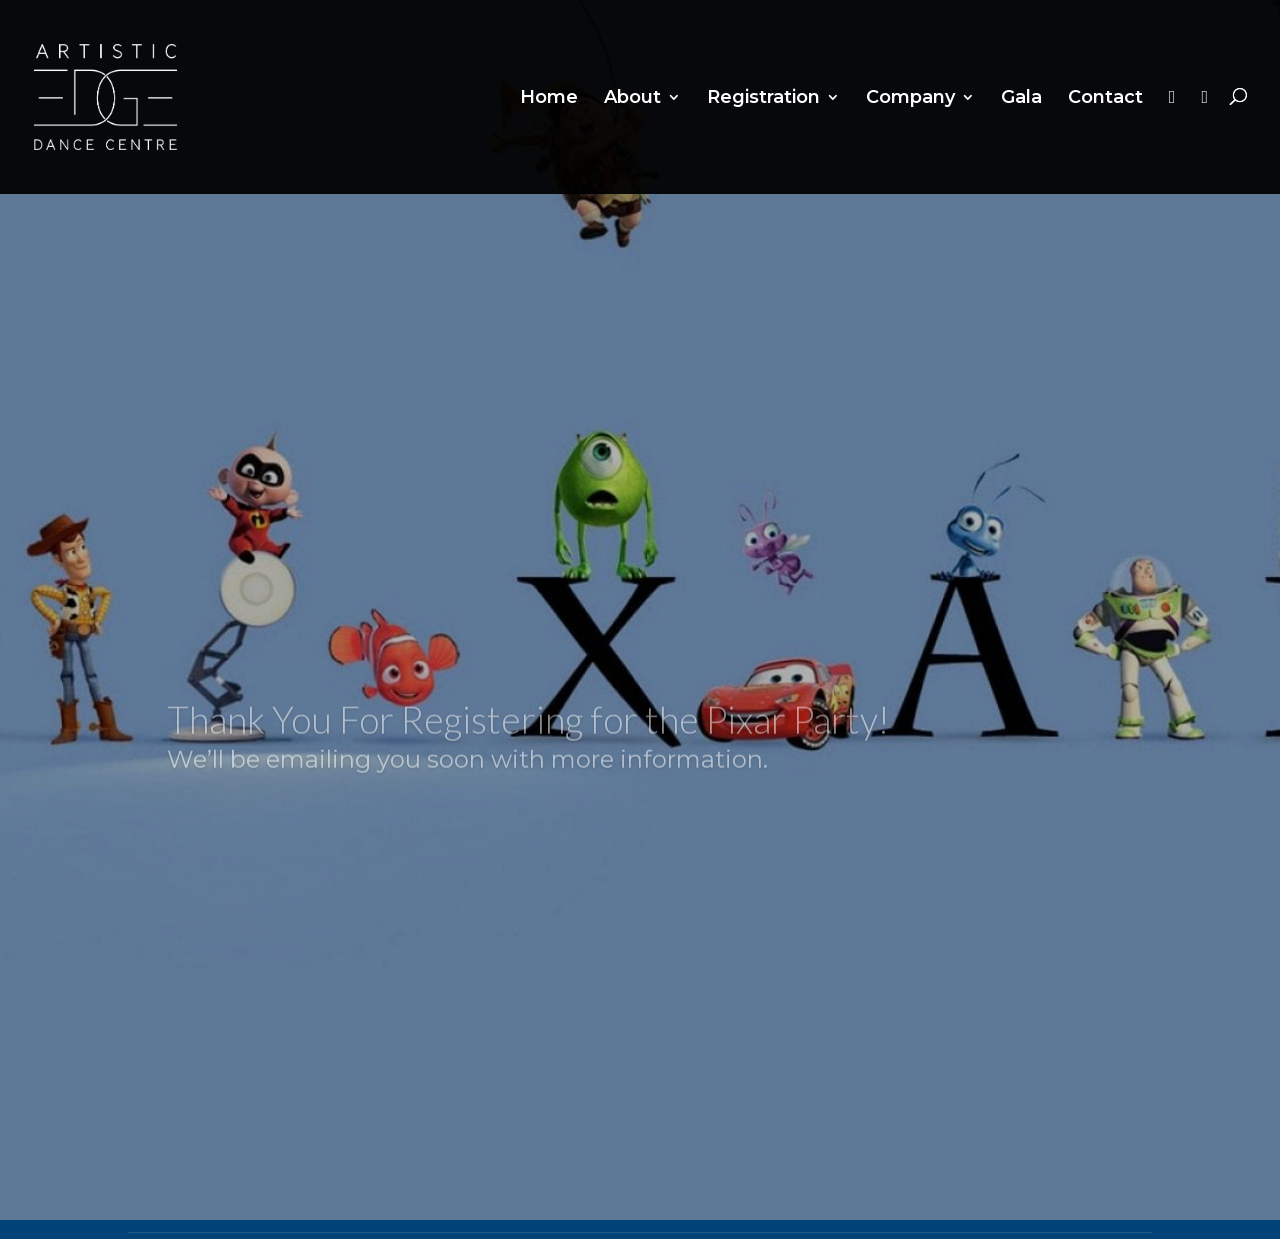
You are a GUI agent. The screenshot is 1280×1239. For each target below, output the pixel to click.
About (632, 99)
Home (549, 99)
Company (910, 99)
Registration (763, 99)
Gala (1021, 99)
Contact (1105, 99)
